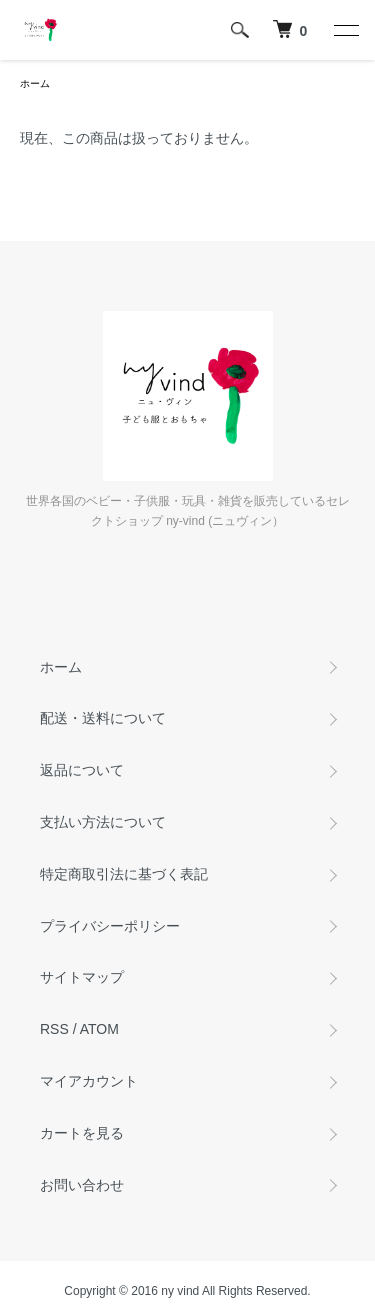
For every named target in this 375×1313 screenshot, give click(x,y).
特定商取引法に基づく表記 (124, 874)
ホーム (35, 83)
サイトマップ (82, 977)
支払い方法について (103, 822)
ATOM (99, 1029)
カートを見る (82, 1133)
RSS (54, 1029)
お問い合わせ (82, 1185)
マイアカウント (89, 1081)
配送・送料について (103, 718)
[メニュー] (345, 30)
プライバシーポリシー (110, 926)
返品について (82, 770)
